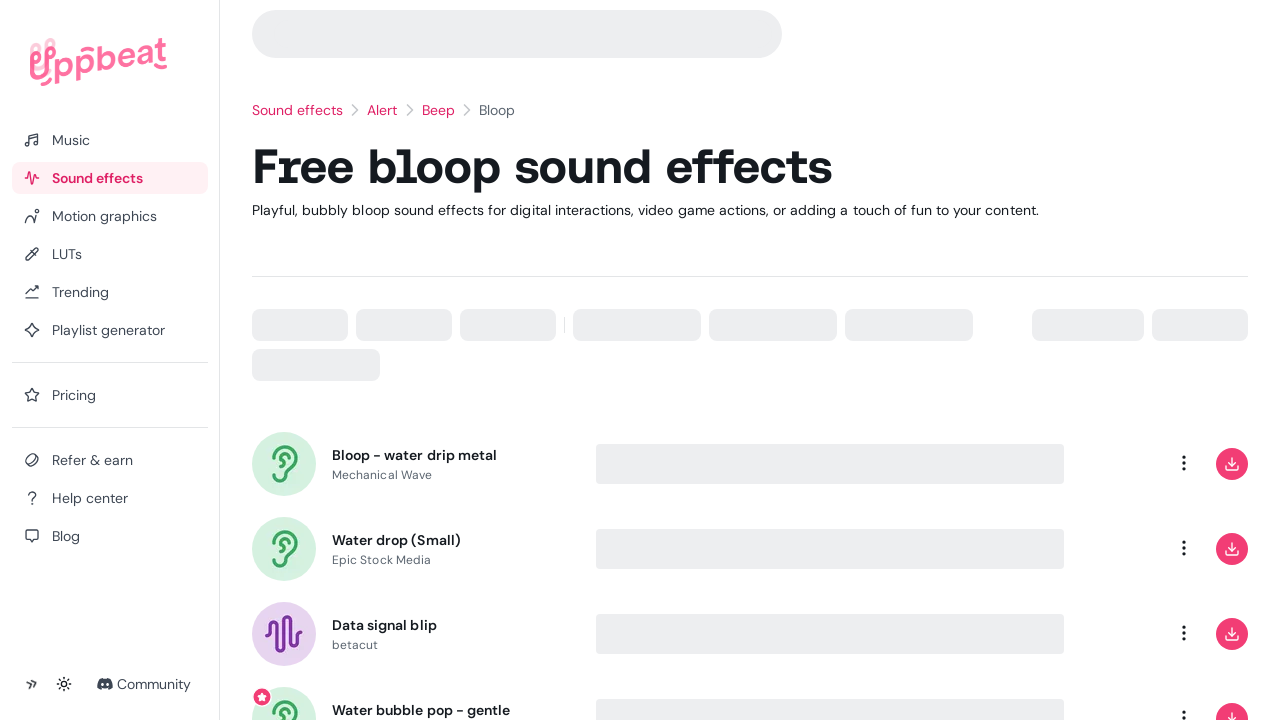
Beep (438, 110)
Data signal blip (384, 625)
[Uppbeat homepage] (98, 62)
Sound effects (298, 110)
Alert (382, 110)
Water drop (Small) (396, 540)
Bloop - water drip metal (414, 455)
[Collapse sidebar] (32, 684)
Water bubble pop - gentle (421, 710)
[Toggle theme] (64, 684)
